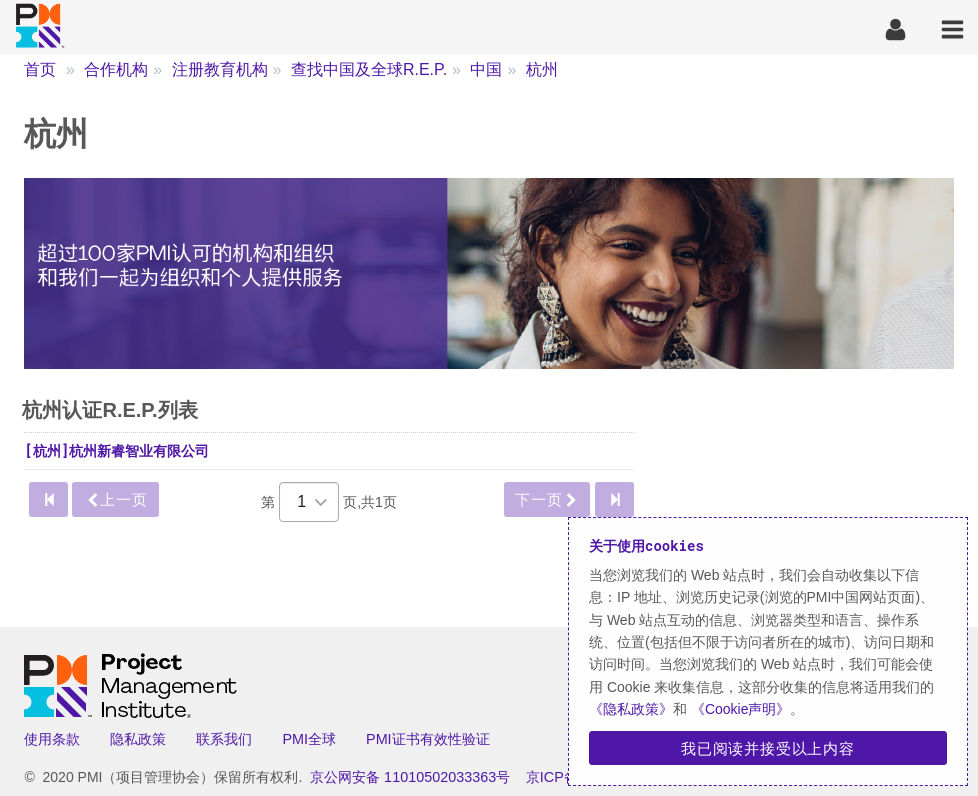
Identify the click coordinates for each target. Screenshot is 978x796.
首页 (40, 69)
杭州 (542, 69)
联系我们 (224, 739)
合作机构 (116, 69)
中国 (486, 69)
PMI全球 (309, 739)
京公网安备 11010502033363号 (410, 777)
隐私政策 (138, 739)
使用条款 (52, 739)
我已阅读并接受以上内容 (768, 748)
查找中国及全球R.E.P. (369, 69)
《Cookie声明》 (738, 709)
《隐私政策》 (631, 709)
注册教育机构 (220, 69)
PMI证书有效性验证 (428, 739)
